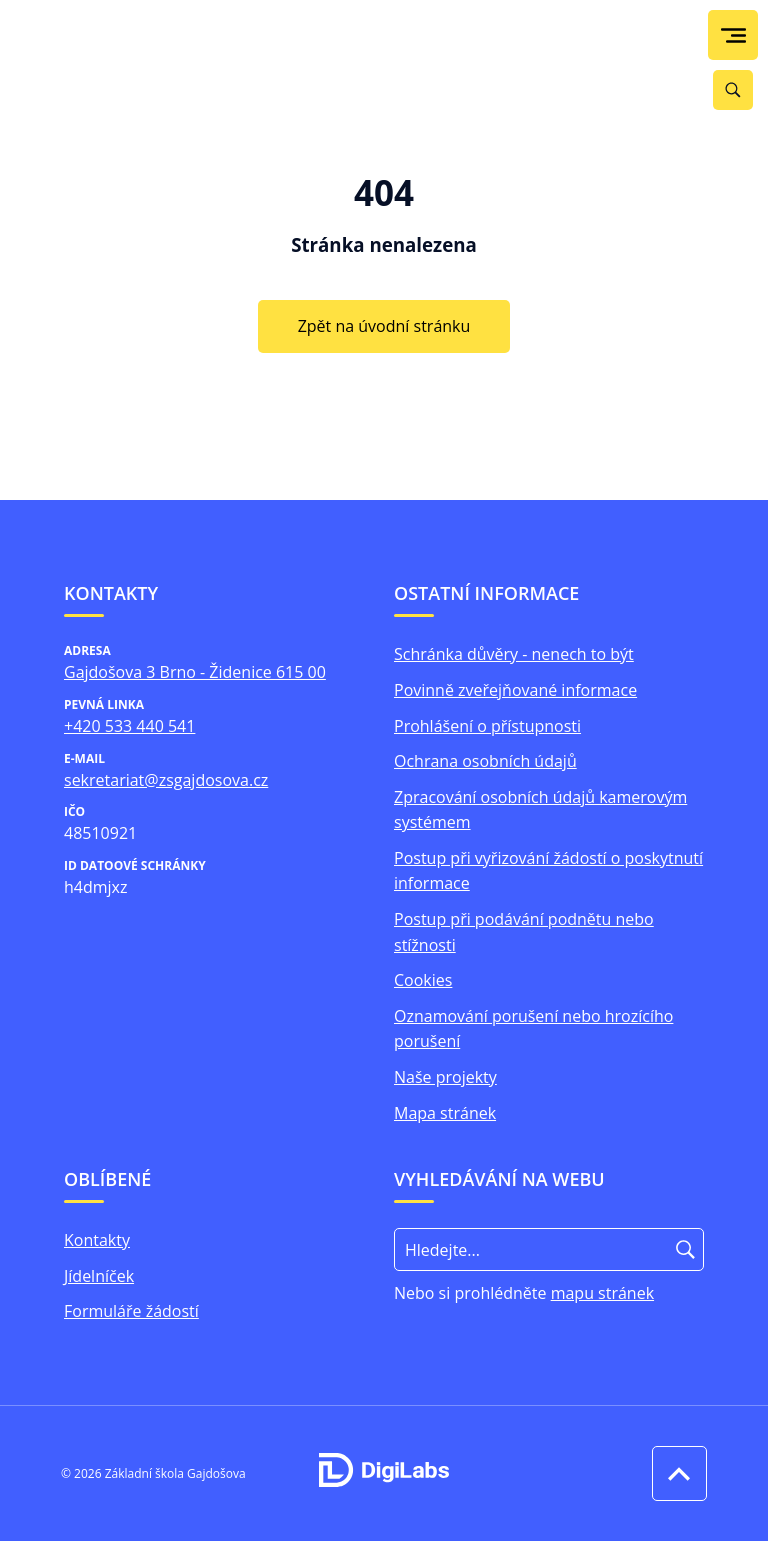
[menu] (733, 35)
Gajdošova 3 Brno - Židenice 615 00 (195, 672)
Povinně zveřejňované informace (515, 690)
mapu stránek (602, 1293)
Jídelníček (99, 1276)
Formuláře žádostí (131, 1311)
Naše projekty (445, 1077)
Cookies (423, 980)
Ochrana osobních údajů (485, 761)
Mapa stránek (445, 1113)
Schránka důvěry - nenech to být (514, 654)
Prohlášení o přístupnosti (487, 726)
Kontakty (97, 1240)
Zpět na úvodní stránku (384, 326)
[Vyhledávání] (733, 90)
